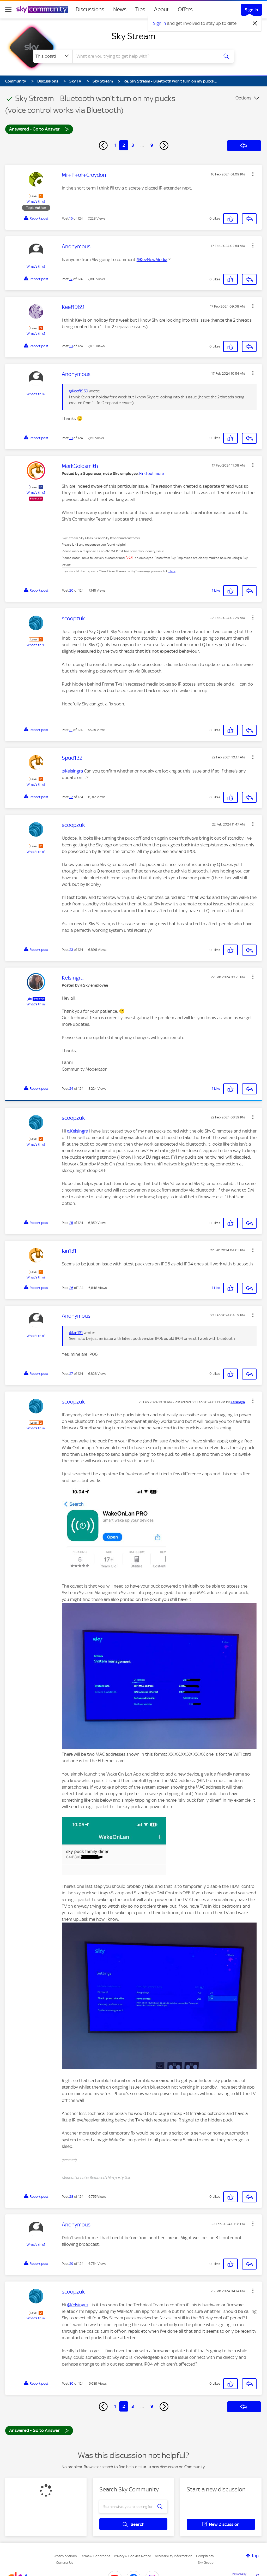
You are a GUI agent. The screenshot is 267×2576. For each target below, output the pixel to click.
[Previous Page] (103, 145)
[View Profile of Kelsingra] (237, 1402)
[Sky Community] (42, 9)
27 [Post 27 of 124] (71, 1374)
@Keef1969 (78, 391)
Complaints (205, 2556)
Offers (185, 9)
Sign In (251, 9)
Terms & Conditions (95, 2556)
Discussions (90, 9)
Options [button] (243, 98)
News (119, 9)
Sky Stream (133, 36)
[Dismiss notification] (255, 23)
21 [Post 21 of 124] (70, 730)
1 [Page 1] (115, 145)
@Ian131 (76, 1332)
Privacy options (65, 2556)
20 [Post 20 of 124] (71, 590)
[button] (253, 174)
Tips (140, 9)
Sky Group (206, 2563)
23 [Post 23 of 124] (71, 950)
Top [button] (255, 2555)
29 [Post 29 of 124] (71, 2264)
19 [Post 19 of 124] (71, 438)
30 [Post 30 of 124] (71, 2383)
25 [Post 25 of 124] (71, 1223)
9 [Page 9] (151, 145)
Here (171, 571)
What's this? (36, 201)
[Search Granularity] (52, 56)
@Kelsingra (72, 771)
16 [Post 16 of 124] (71, 218)
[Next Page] (164, 145)
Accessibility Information (173, 2556)
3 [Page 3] (132, 145)
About (161, 9)
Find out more (151, 473)
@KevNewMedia (152, 259)
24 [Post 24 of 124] (71, 1088)
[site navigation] (8, 9)
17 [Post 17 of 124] (70, 279)
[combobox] (144, 56)
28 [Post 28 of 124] (71, 2196)
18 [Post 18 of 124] (71, 346)
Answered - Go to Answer (39, 129)
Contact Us (64, 2563)
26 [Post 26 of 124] (71, 1288)
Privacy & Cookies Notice (132, 2556)
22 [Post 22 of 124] (71, 797)
